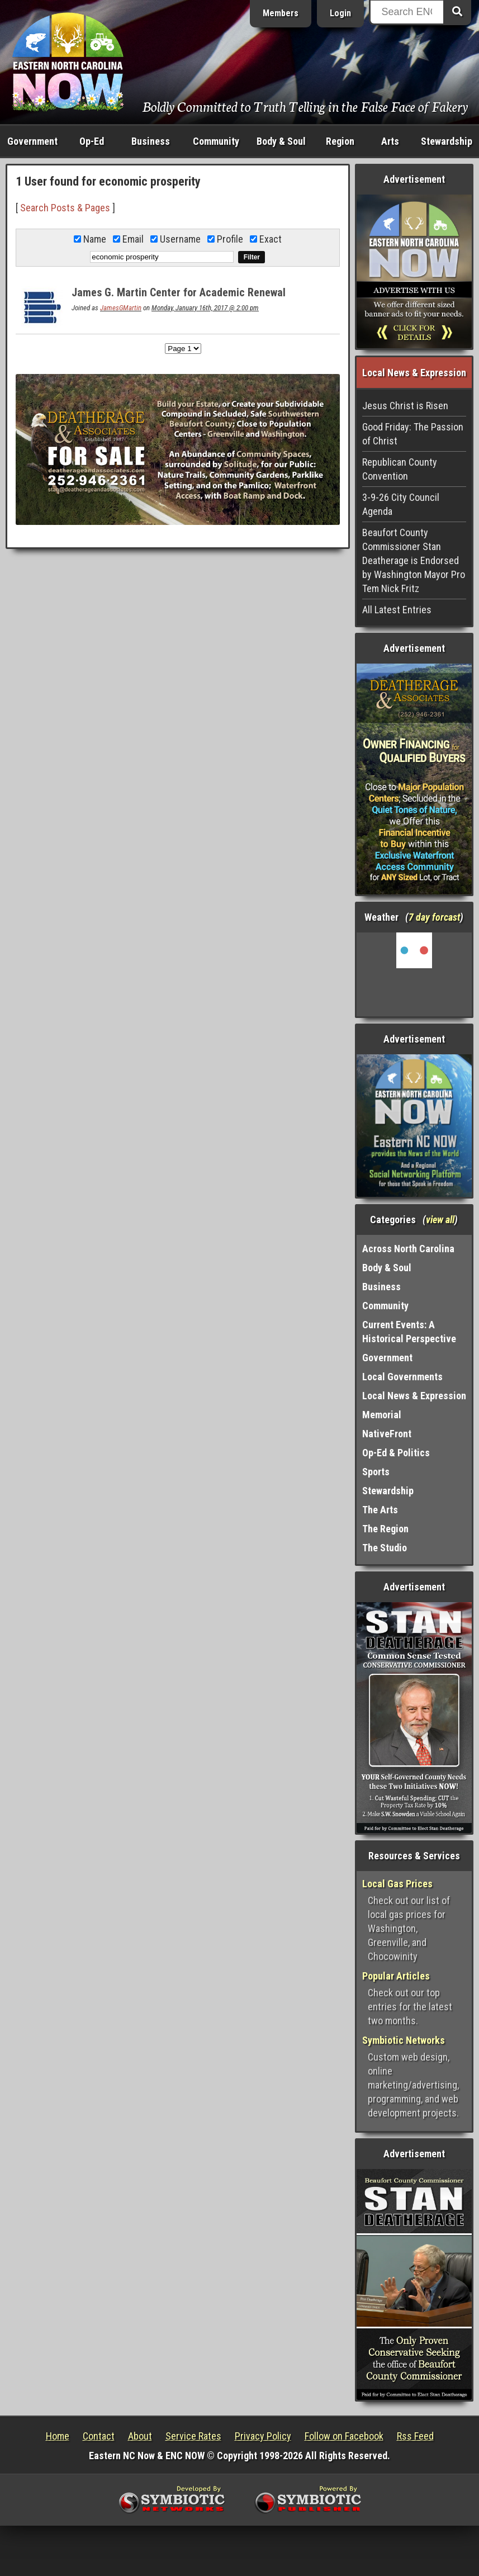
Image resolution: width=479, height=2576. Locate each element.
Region (340, 141)
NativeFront (386, 1433)
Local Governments (402, 1376)
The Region (385, 1529)
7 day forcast (434, 917)
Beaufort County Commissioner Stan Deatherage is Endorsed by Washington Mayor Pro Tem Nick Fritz (413, 560)
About (140, 2436)
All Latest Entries (396, 609)
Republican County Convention (399, 469)
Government (32, 141)
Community (216, 141)
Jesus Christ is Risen (405, 405)
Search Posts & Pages (65, 208)
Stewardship (446, 141)
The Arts (380, 1510)
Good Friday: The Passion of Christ (412, 434)
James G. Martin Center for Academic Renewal (179, 292)
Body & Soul (281, 141)
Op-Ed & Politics (396, 1453)
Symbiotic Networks (403, 2040)
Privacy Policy (263, 2436)
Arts (390, 141)
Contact (99, 2436)
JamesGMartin (120, 308)
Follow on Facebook (344, 2436)
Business (150, 141)
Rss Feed (415, 2436)
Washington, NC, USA (414, 974)
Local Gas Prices (397, 1884)
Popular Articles (396, 1976)
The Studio (384, 1548)
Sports (376, 1472)
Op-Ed (91, 141)
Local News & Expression (414, 1395)
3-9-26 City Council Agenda (400, 504)
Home (57, 2436)
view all (440, 1219)
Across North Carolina (408, 1248)
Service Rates (193, 2436)
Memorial (381, 1414)
